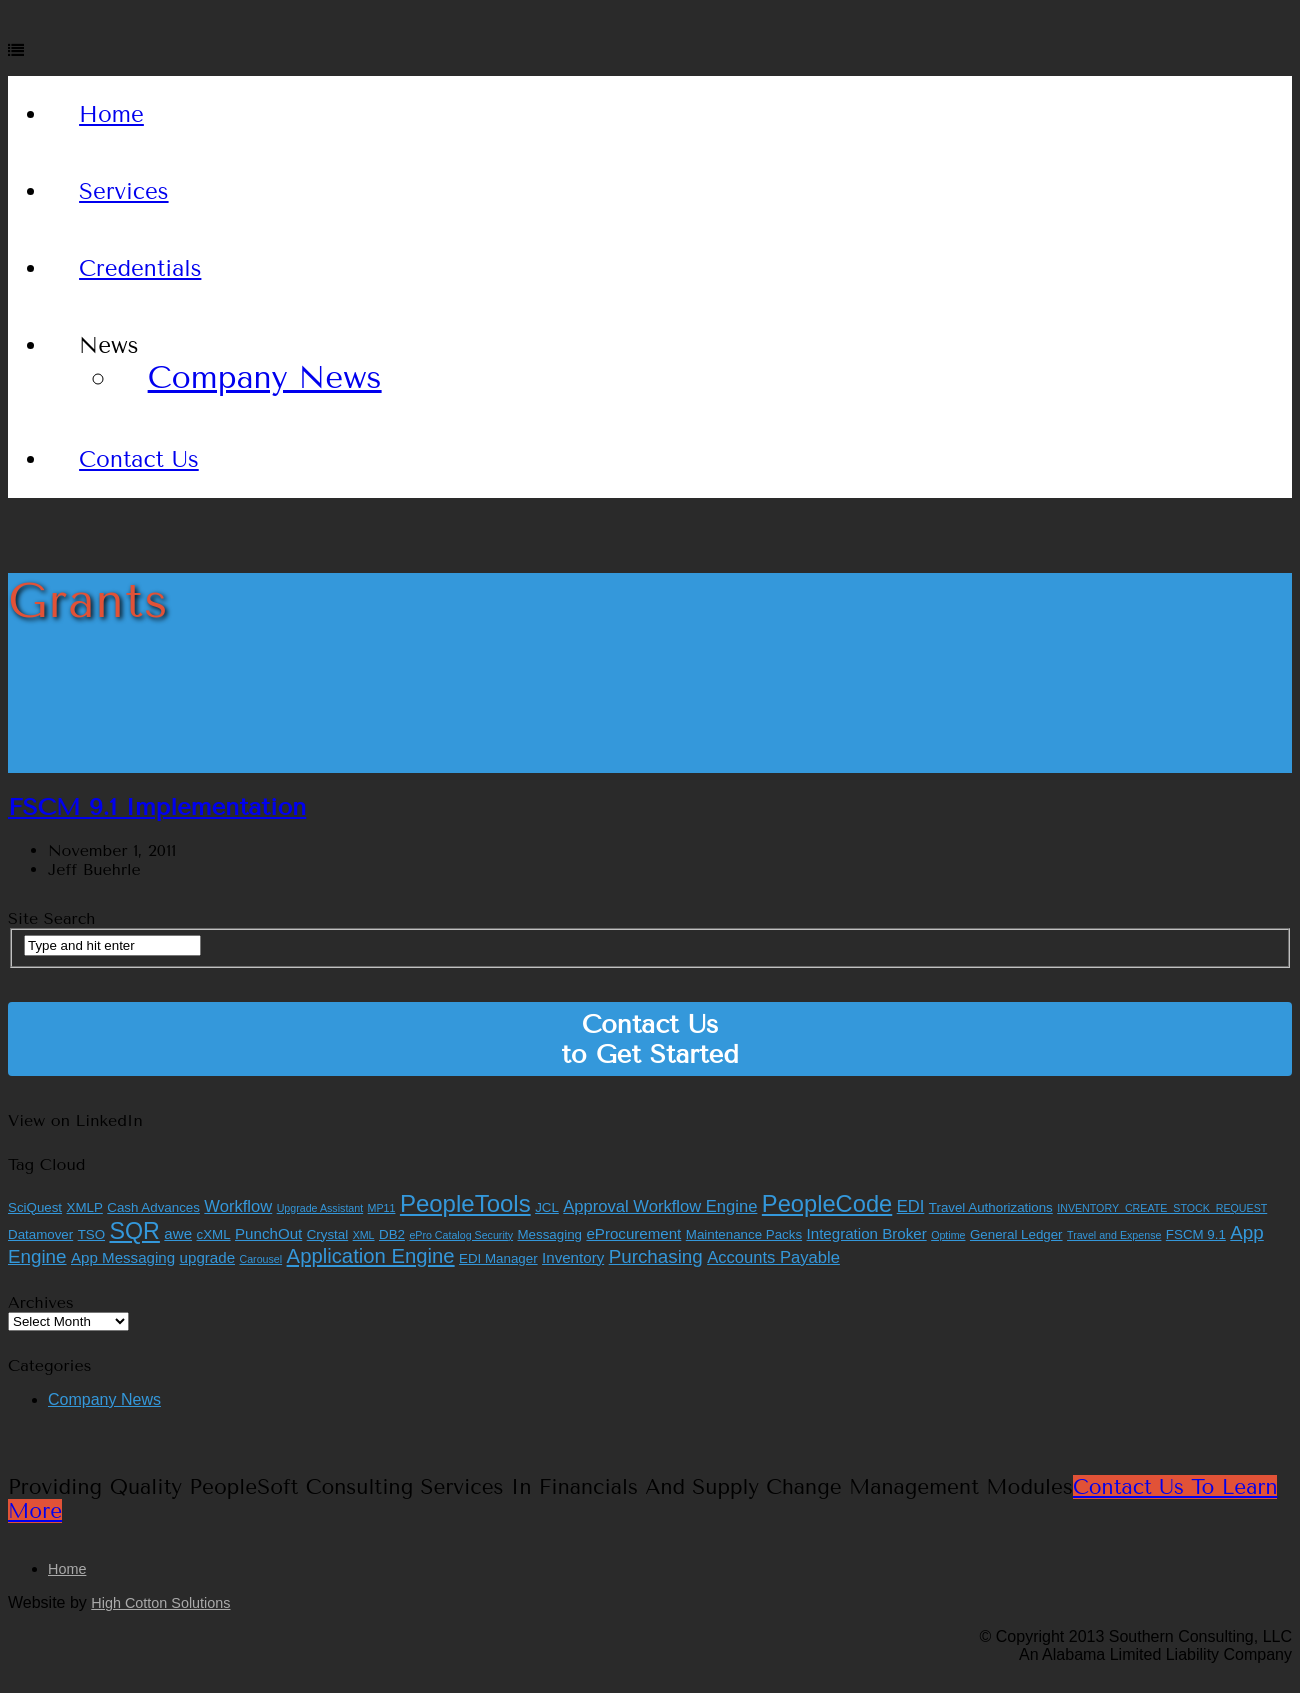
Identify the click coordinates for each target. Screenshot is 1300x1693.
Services (124, 191)
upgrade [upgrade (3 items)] (207, 1257)
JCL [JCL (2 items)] (547, 1207)
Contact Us (139, 459)
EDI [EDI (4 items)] (911, 1206)
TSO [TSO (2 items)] (91, 1234)
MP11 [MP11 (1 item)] (382, 1208)
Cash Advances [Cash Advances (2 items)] (153, 1207)
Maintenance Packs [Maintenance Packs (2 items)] (744, 1234)
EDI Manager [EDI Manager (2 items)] (498, 1258)
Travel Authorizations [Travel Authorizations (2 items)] (991, 1207)
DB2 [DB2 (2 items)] (392, 1234)
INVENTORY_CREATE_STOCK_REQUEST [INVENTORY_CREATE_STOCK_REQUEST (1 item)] (1162, 1208)
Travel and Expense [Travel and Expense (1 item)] (1114, 1235)
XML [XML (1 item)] (364, 1235)
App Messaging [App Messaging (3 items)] (123, 1257)
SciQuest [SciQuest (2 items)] (35, 1207)
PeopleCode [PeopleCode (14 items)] (827, 1204)
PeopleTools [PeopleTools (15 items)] (465, 1203)
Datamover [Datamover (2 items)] (40, 1234)
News (108, 345)
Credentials (140, 268)
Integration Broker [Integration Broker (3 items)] (867, 1233)
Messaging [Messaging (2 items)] (550, 1234)
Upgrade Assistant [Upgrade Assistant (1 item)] (320, 1208)
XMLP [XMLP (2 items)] (85, 1207)
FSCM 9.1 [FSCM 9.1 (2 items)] (1196, 1234)
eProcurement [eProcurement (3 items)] (633, 1233)
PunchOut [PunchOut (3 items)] (268, 1233)
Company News (265, 377)
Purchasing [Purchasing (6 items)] (656, 1256)
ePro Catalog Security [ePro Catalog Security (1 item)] (461, 1235)
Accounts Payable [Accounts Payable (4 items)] (773, 1257)
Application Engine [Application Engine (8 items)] (371, 1256)
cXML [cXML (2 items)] (214, 1234)
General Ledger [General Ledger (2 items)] (1016, 1234)
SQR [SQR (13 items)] (135, 1231)
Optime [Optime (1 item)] (948, 1235)
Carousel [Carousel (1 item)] (261, 1259)
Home (111, 114)
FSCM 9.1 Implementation (157, 807)
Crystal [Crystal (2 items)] (327, 1234)
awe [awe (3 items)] (178, 1233)
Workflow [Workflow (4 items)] (238, 1206)
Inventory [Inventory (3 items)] (573, 1257)
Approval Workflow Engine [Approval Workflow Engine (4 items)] (660, 1206)
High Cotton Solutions (160, 1603)
